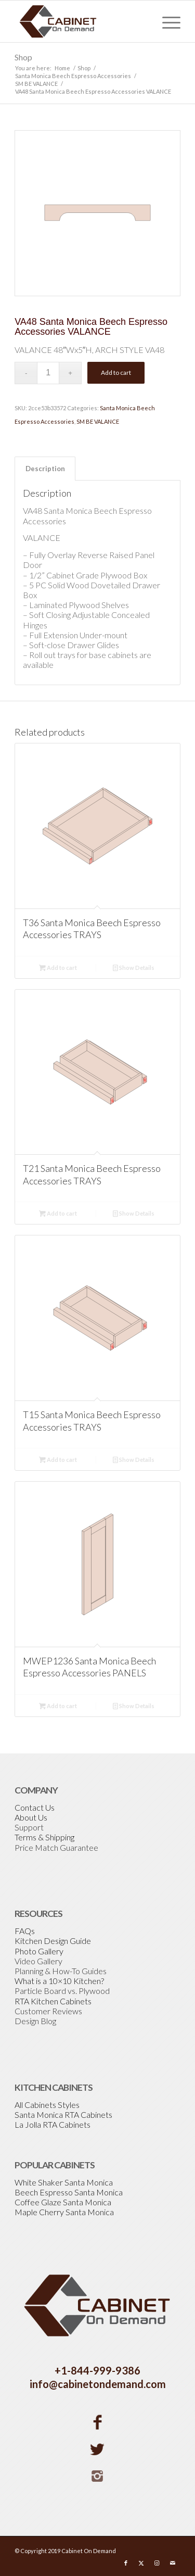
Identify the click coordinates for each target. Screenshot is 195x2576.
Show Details (133, 967)
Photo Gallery (39, 1951)
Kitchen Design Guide (53, 1941)
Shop (23, 57)
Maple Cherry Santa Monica (64, 2212)
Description (45, 468)
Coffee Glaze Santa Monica (63, 2202)
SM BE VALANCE (97, 421)
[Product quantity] (48, 373)
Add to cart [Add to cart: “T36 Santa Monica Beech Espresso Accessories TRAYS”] (58, 967)
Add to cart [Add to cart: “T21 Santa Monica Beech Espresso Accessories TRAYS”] (58, 1213)
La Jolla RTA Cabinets (52, 2124)
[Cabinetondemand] (81, 21)
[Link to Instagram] (157, 2563)
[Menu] (166, 21)
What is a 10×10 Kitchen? (59, 1981)
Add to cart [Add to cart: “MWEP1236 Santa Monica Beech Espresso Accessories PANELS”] (58, 1705)
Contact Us (35, 1807)
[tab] (45, 469)
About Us (31, 1817)
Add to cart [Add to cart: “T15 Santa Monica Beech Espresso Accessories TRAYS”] (58, 1459)
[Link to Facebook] (126, 2563)
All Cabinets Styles (47, 2105)
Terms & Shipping (44, 1837)
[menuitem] (166, 21)
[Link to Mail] (172, 2563)
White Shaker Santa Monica (64, 2182)
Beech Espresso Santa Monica (69, 2192)
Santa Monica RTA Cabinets (63, 2114)
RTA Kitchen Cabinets (53, 2001)
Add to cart (116, 372)
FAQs (25, 1931)
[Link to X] (141, 2563)
